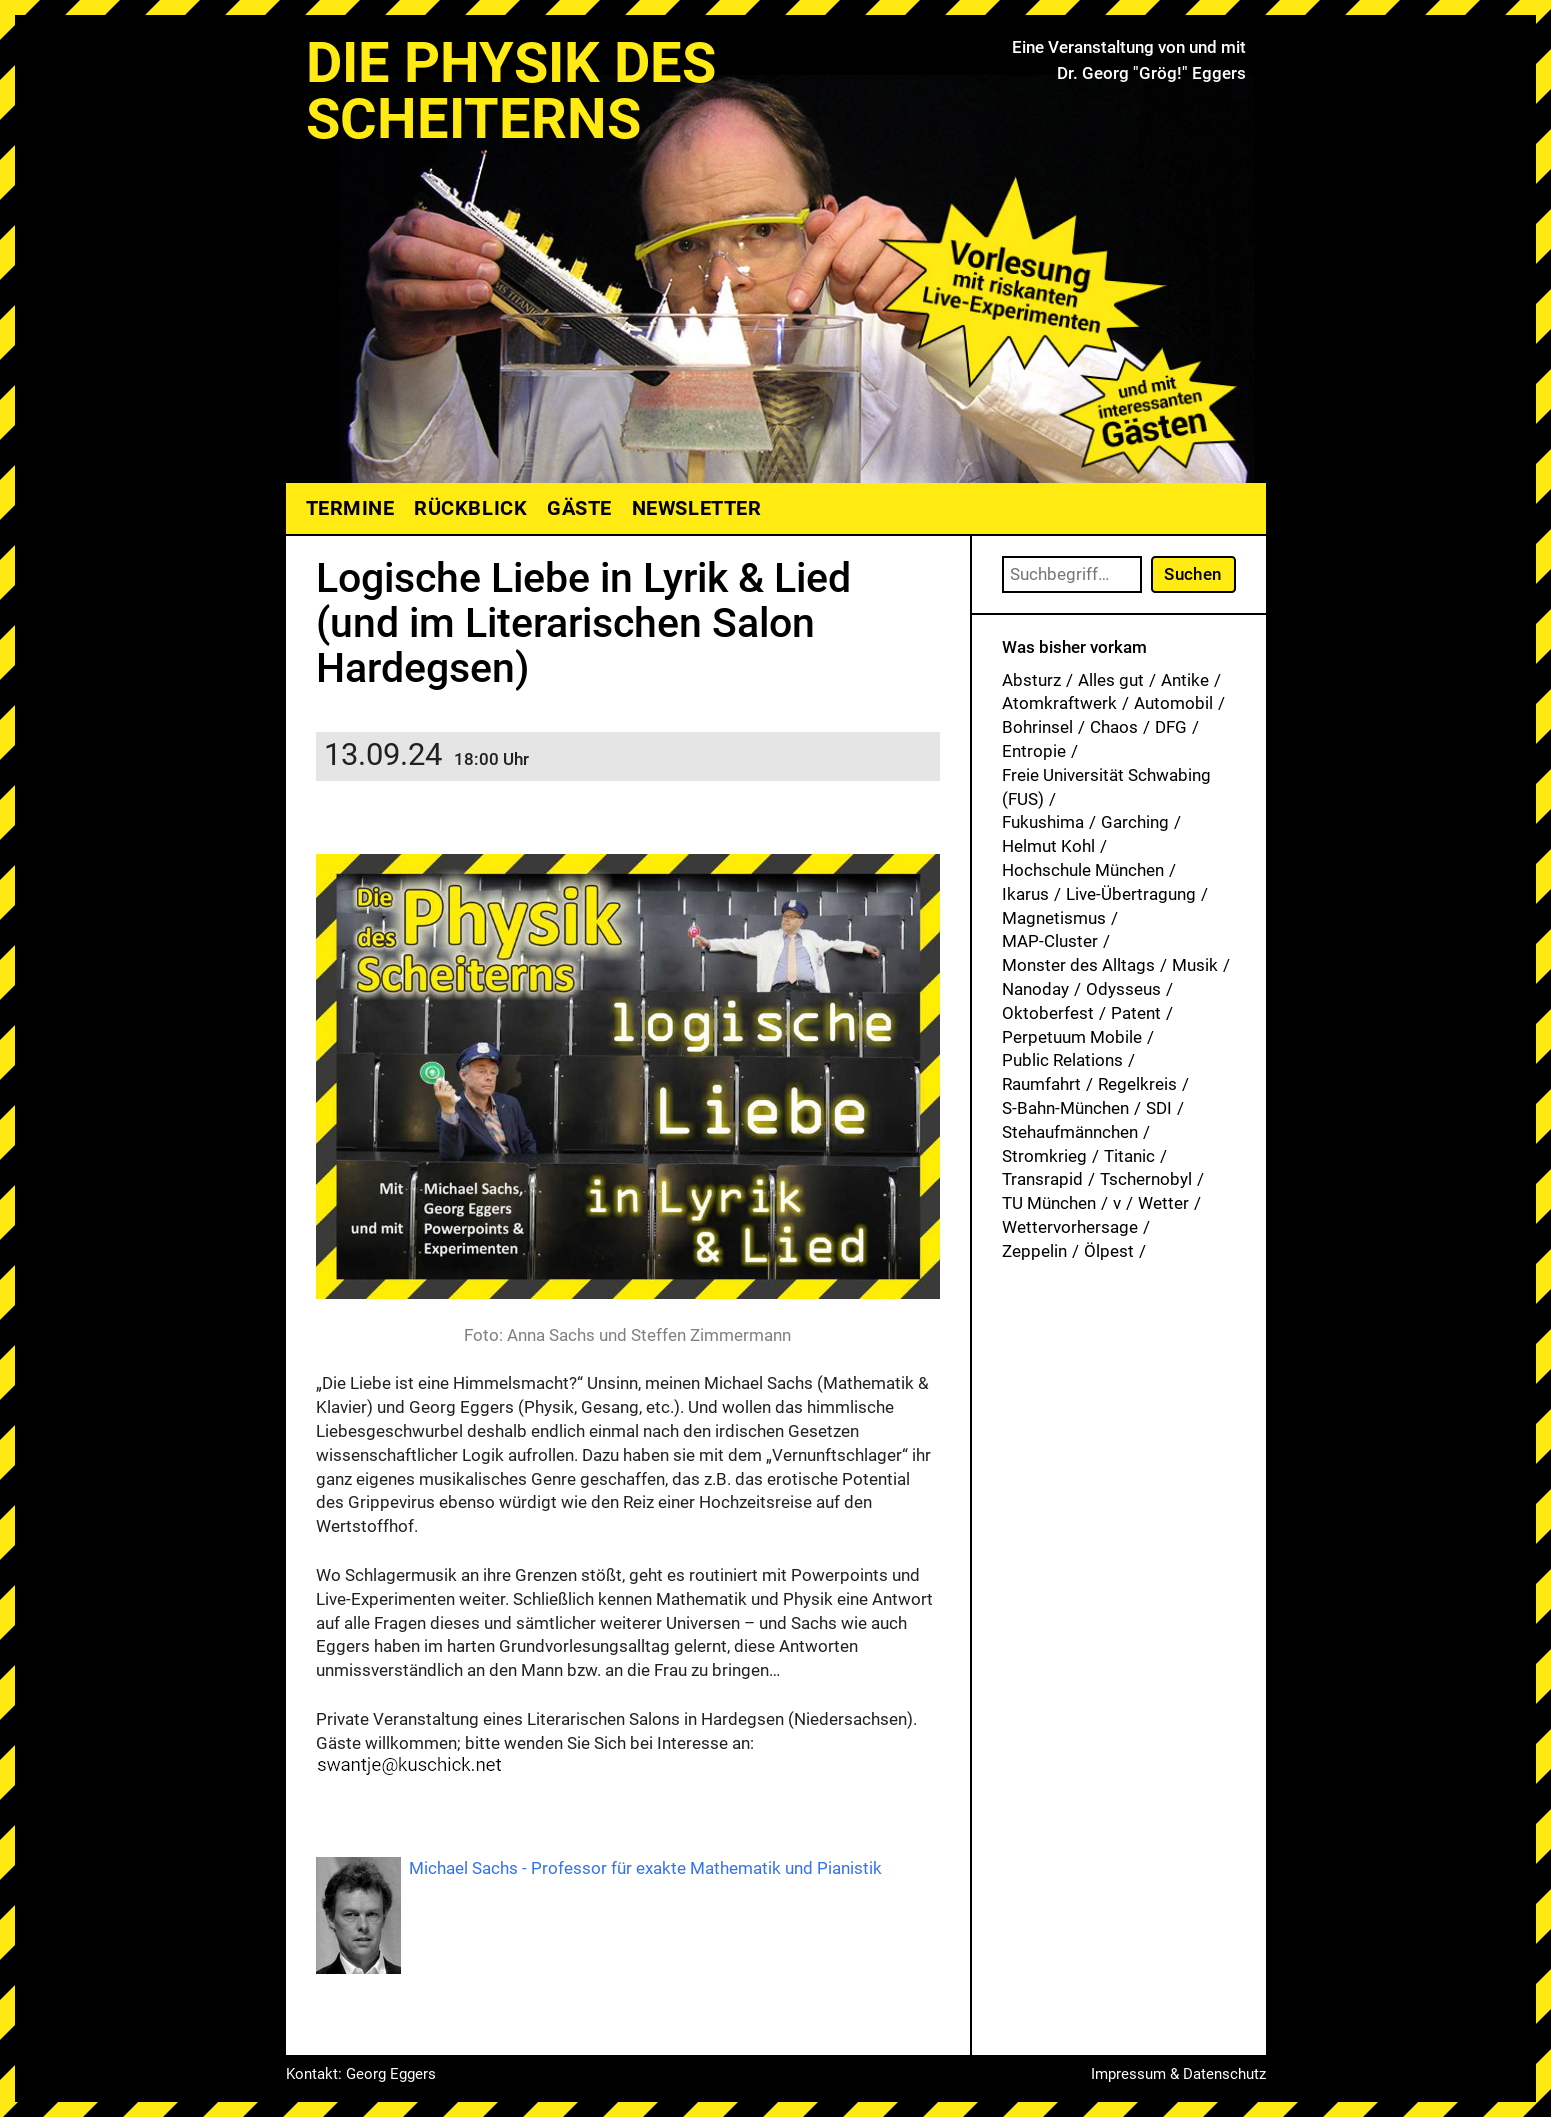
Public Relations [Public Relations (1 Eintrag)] (1062, 1060)
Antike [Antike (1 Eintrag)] (1185, 680)
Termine (350, 508)
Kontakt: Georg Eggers (361, 2074)
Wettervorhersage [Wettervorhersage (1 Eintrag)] (1070, 1227)
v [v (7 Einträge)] (1117, 1203)
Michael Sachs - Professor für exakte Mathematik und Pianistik (645, 1868)
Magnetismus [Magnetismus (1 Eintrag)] (1054, 918)
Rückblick (470, 508)
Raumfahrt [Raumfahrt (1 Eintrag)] (1041, 1084)
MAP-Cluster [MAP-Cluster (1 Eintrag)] (1050, 941)
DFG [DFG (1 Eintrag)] (1171, 727)
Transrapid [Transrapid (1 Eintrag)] (1042, 1179)
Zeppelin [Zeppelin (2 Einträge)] (1034, 1251)
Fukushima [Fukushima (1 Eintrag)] (1043, 822)
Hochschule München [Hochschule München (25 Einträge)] (1083, 870)
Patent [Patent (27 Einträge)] (1136, 1013)
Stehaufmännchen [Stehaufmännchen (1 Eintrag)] (1070, 1132)
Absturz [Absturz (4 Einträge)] (1031, 680)
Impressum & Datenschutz (1178, 2074)
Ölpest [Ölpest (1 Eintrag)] (1109, 1251)
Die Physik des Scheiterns (511, 91)
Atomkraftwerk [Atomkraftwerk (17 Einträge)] (1059, 703)
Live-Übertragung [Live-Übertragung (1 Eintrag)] (1131, 894)
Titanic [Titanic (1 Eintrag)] (1129, 1156)
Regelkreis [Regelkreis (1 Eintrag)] (1137, 1084)
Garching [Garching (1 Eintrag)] (1135, 822)
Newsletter (696, 508)
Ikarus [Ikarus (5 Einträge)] (1025, 894)
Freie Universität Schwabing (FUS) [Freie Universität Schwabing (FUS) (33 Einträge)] (1106, 787)
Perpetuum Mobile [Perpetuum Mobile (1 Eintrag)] (1072, 1037)
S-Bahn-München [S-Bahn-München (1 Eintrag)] (1065, 1108)
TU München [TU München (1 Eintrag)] (1049, 1203)
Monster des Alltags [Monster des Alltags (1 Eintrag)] (1078, 965)
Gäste (579, 508)
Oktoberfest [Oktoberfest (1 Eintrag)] (1048, 1013)
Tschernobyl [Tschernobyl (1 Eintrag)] (1146, 1179)
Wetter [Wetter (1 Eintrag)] (1163, 1203)
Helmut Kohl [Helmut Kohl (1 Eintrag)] (1048, 846)
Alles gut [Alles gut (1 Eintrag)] (1111, 680)
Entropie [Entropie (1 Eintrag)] (1034, 751)
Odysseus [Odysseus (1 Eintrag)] (1123, 989)
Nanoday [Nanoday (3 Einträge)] (1035, 989)
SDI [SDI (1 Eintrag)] (1159, 1108)
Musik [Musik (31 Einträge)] (1195, 965)
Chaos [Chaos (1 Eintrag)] (1114, 727)
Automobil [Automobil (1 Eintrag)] (1173, 703)
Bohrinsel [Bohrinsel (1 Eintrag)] (1037, 727)
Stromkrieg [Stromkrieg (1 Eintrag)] (1044, 1156)
